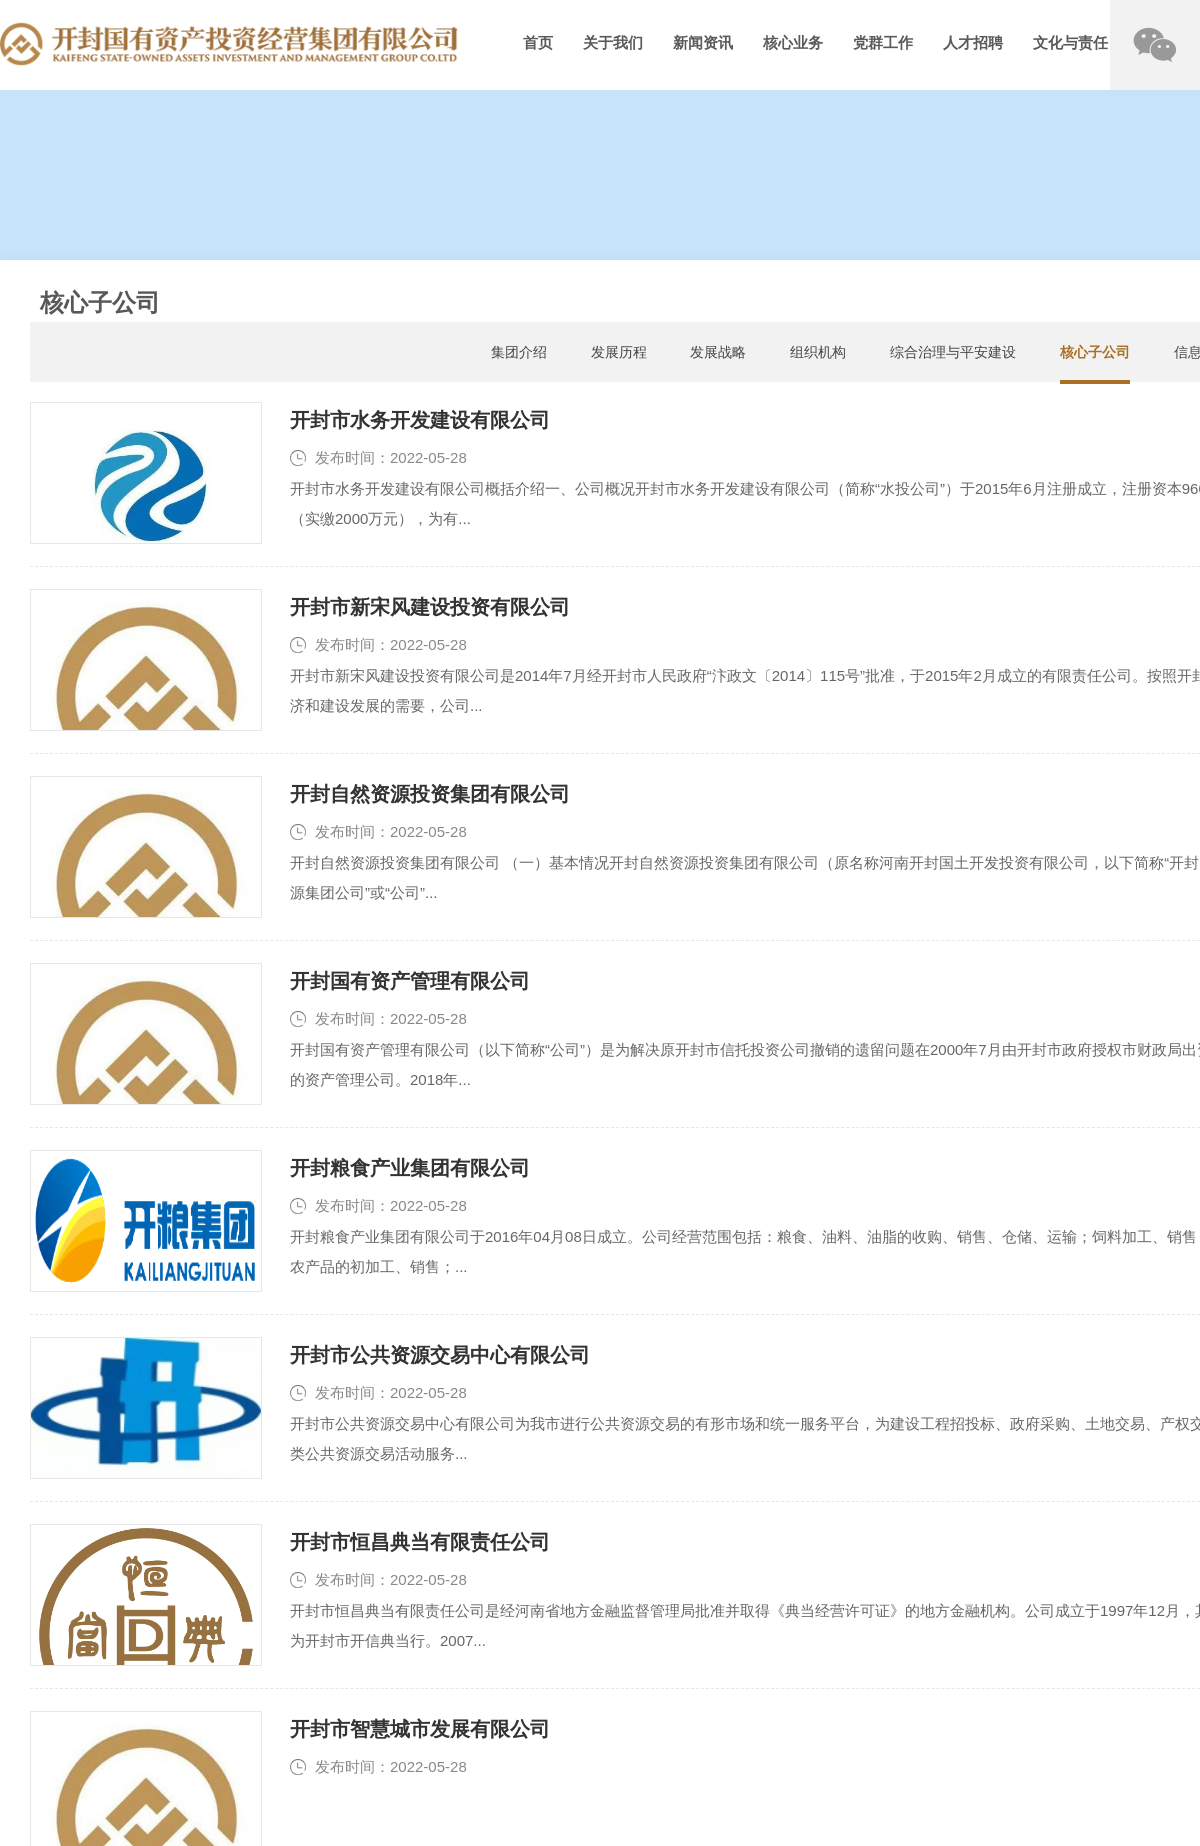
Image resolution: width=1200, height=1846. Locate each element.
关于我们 (613, 42)
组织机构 (818, 352)
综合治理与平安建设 (953, 352)
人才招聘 (973, 42)
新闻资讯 (703, 42)
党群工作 (883, 42)
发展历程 (619, 352)
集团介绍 (519, 352)
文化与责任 (1070, 42)
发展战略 (718, 352)
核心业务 (793, 42)
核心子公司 (1095, 352)
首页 (538, 42)
